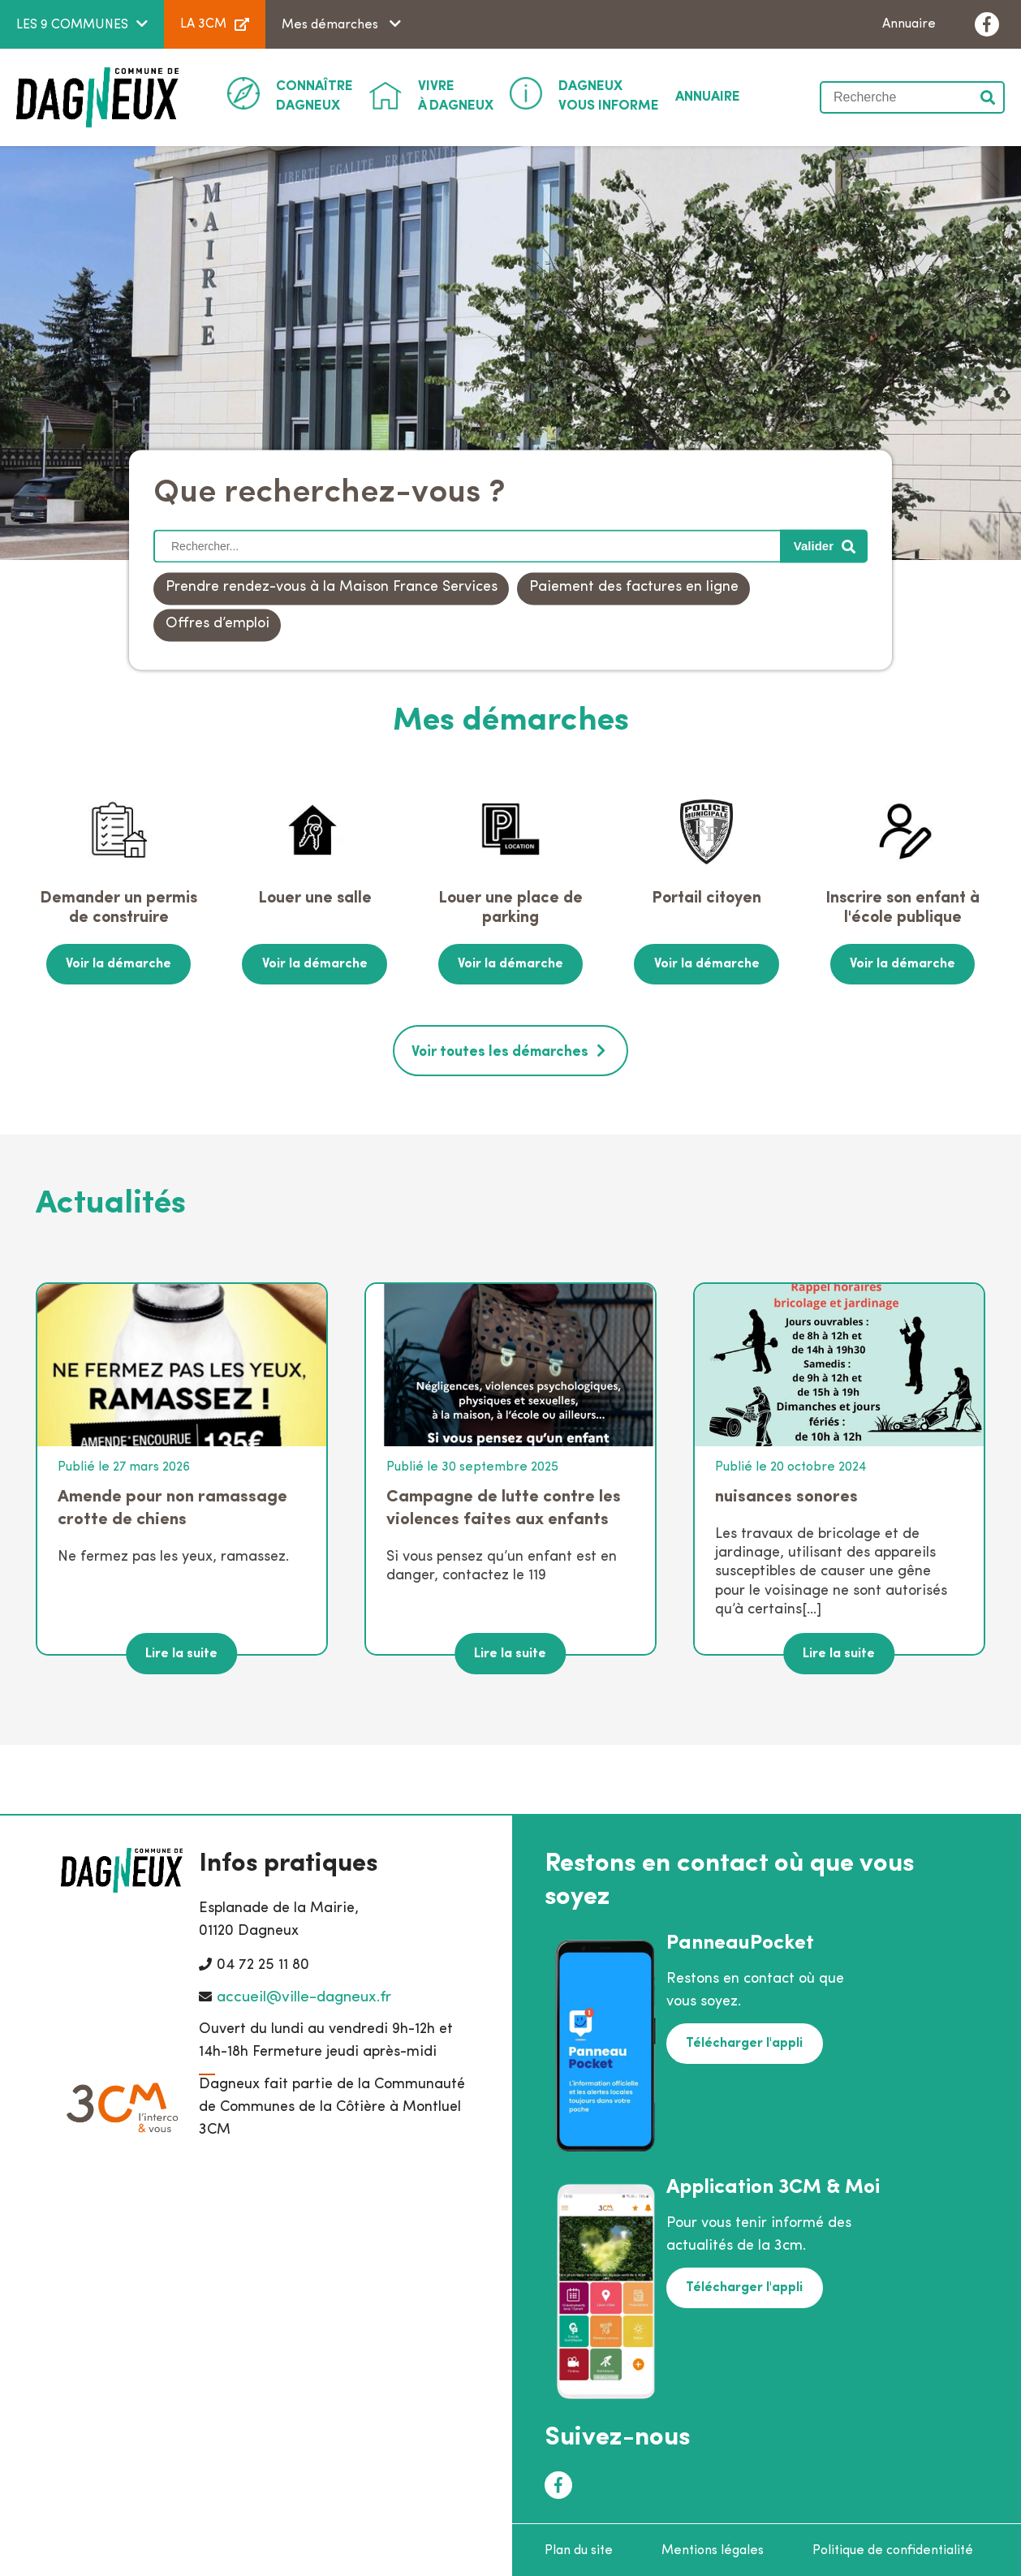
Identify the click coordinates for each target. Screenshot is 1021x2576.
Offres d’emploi (217, 624)
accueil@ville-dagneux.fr (304, 1994)
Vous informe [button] (608, 95)
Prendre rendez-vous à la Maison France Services (332, 588)
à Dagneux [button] (455, 95)
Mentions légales (712, 2548)
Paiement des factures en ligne (634, 588)
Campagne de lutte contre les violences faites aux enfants (503, 1505)
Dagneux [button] (314, 95)
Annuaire (909, 24)
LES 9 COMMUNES (72, 25)
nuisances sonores (786, 1493)
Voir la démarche (118, 963)
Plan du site (579, 2548)
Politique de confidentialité (892, 2548)
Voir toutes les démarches (500, 1050)
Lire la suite (181, 1650)
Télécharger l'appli (742, 2039)
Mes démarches (331, 25)
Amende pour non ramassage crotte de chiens (172, 1505)
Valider (988, 97)
